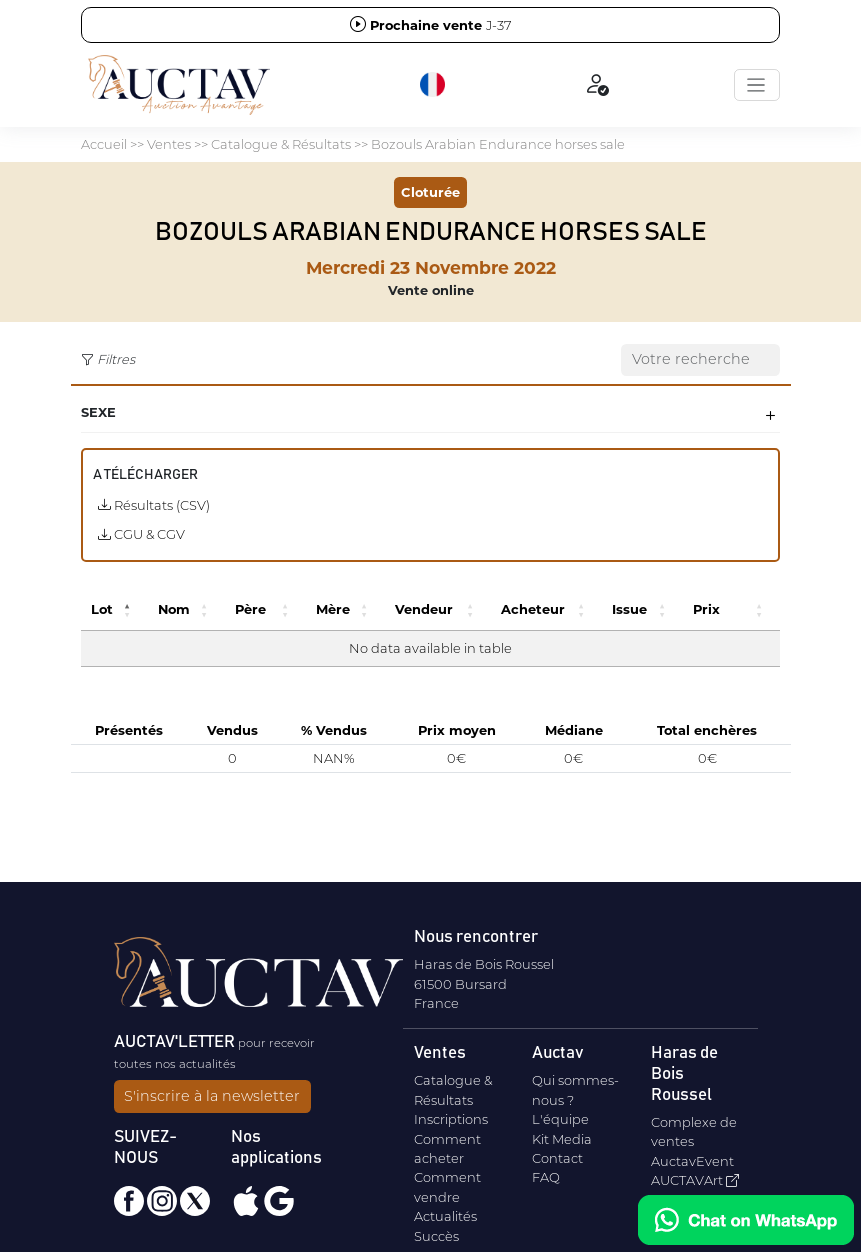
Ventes (169, 144)
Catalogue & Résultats (281, 144)
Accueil (104, 144)
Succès (436, 1236)
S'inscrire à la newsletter (212, 1096)
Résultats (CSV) (154, 505)
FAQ (546, 1177)
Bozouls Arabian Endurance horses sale (498, 144)
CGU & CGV (141, 534)
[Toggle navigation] (757, 85)
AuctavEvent (692, 1161)
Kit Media (562, 1139)
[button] (434, 85)
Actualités (445, 1216)
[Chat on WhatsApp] (746, 1220)
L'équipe (560, 1119)
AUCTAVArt (695, 1180)
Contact (557, 1158)
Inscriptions (451, 1119)
